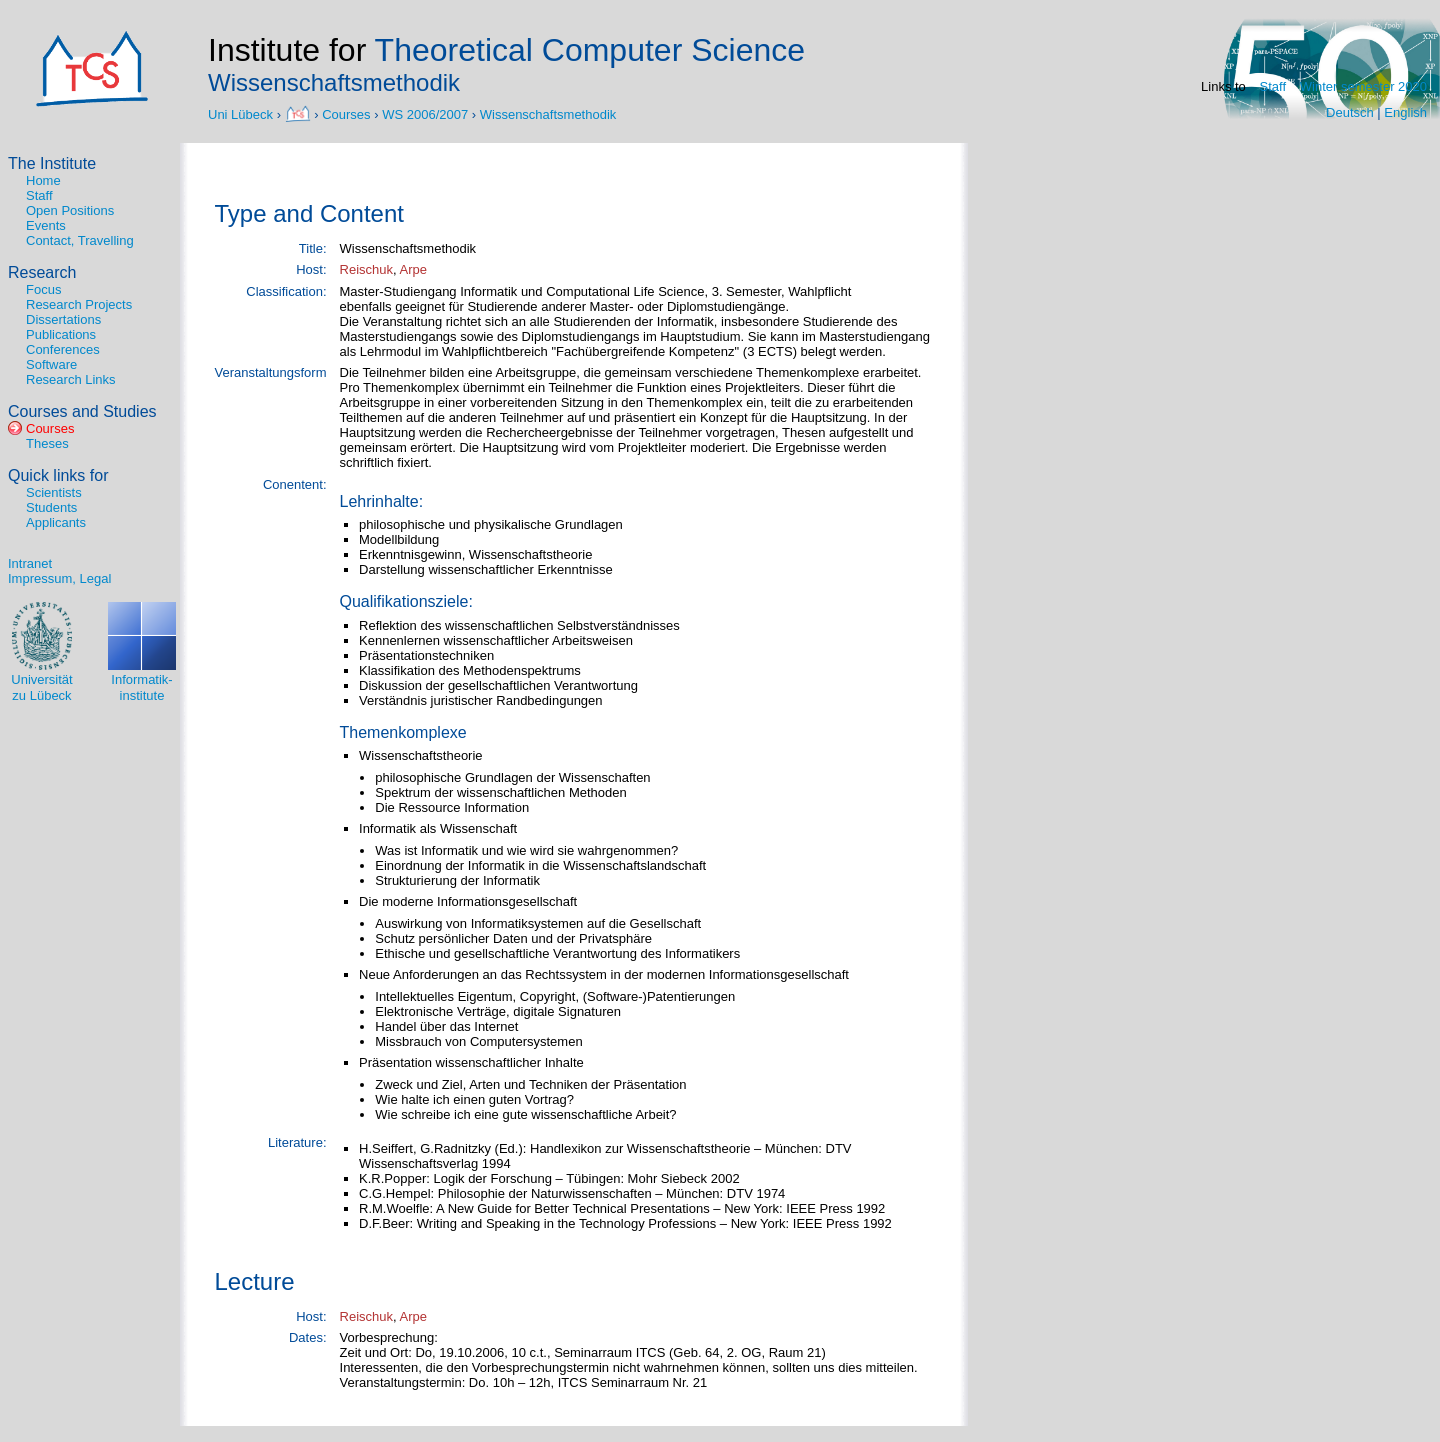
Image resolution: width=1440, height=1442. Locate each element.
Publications (61, 334)
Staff (1273, 86)
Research (42, 272)
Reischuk (366, 269)
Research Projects (79, 304)
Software (51, 364)
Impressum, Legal (59, 578)
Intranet (30, 563)
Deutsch (1350, 112)
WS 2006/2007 (425, 113)
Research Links (71, 379)
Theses (47, 443)
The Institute (52, 163)
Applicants (56, 522)
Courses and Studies (82, 411)
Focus (43, 289)
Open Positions (70, 210)
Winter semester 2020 (1363, 86)
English (1405, 112)
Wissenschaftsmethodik (548, 113)
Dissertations (63, 319)
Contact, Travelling (80, 240)
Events (46, 225)
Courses (346, 113)
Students (51, 507)
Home (43, 180)
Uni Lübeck (242, 113)
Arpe (413, 269)
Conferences (63, 349)
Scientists (54, 492)
